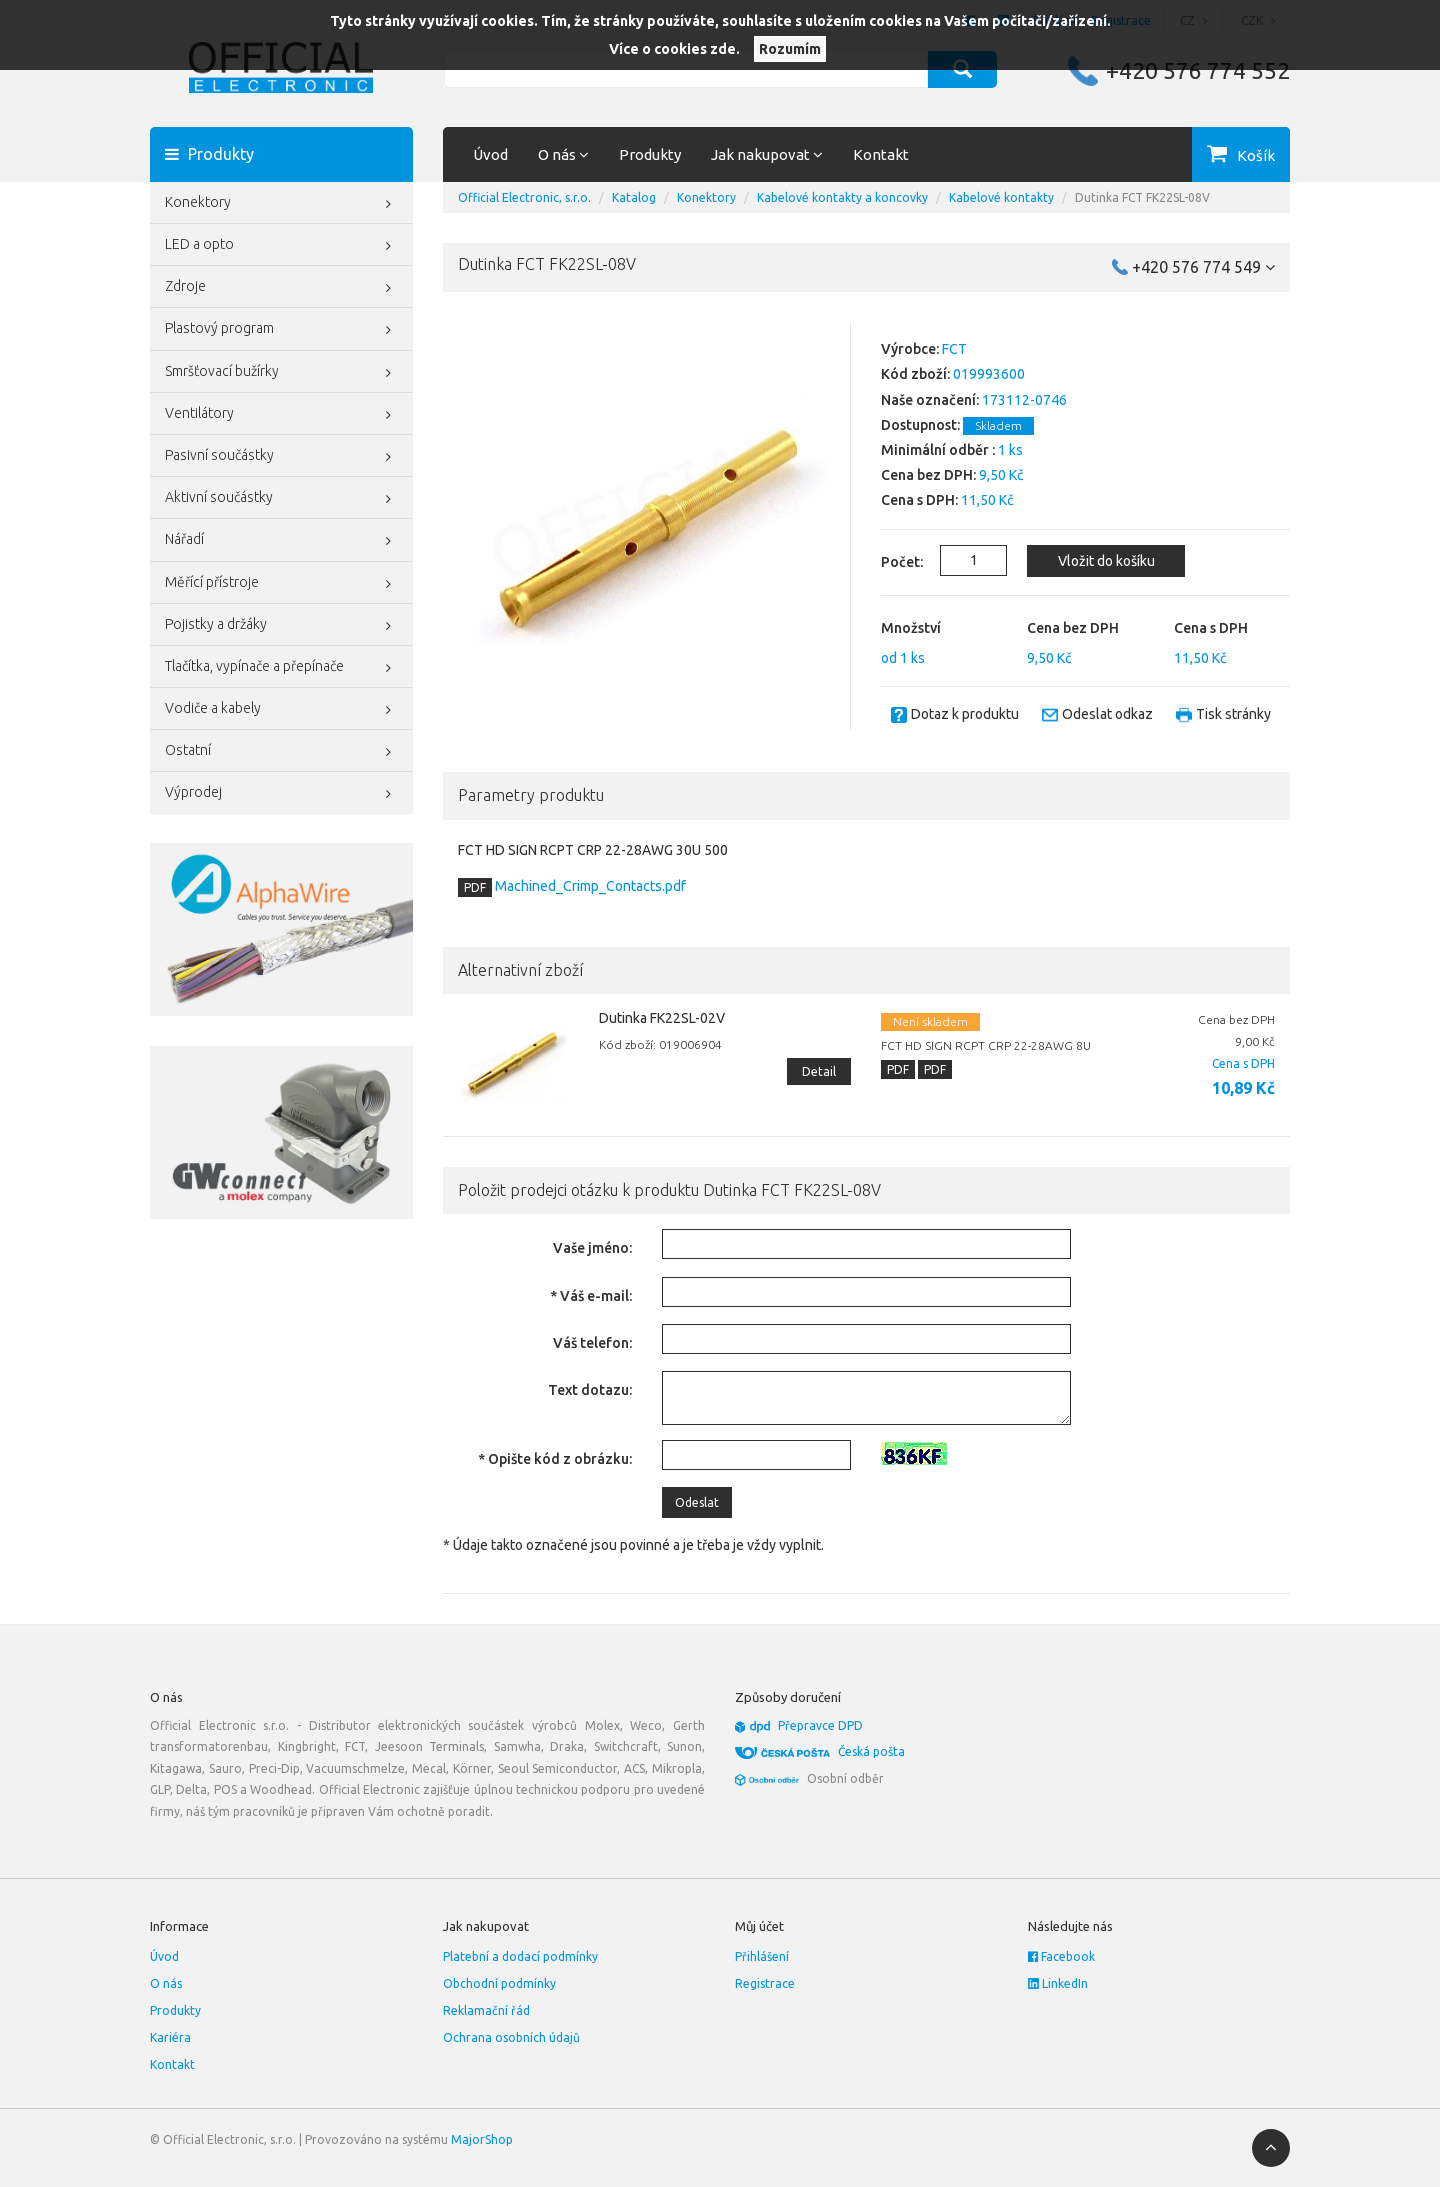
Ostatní (281, 752)
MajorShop (482, 2139)
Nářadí (281, 541)
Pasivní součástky (281, 457)
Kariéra (170, 2037)
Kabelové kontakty (1001, 197)
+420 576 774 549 (1203, 267)
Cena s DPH (1211, 628)
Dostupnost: (920, 425)
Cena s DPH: (919, 500)
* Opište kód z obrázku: (555, 1459)
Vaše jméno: (592, 1248)
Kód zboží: (915, 374)
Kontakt (881, 154)
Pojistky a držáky (281, 626)
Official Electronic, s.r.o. (524, 197)
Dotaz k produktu (965, 714)
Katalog (634, 197)
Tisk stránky (1233, 714)
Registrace (765, 1983)
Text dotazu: (590, 1390)
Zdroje (281, 288)
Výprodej (281, 794)
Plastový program (281, 330)
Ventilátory (281, 415)
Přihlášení (762, 1956)
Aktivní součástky (281, 499)
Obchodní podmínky (499, 1983)
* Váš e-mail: (591, 1296)
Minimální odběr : (938, 450)
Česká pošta (871, 1751)
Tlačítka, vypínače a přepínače (281, 668)
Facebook (1061, 1956)
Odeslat (697, 1502)
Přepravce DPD (820, 1725)
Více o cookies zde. (674, 49)
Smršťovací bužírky (281, 373)
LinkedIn (1058, 1983)
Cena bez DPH (1073, 628)
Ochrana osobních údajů (511, 2037)
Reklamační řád (486, 2010)
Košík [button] (1256, 155)
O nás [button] (563, 154)
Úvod (490, 154)
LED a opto (281, 246)
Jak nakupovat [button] (767, 154)
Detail (819, 1071)
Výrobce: (910, 349)
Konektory (281, 204)
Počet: (890, 562)
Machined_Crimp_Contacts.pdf (589, 886)
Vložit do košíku (1106, 561)
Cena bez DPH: (928, 475)
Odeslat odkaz (1107, 714)
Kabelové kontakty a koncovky (842, 197)
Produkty (650, 154)
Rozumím (790, 49)
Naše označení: (930, 400)
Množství (911, 628)
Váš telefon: (592, 1343)
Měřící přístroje (281, 584)
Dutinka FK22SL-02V (662, 1018)
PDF (475, 887)
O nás (166, 1983)
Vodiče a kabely (281, 710)
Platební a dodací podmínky (520, 1956)
